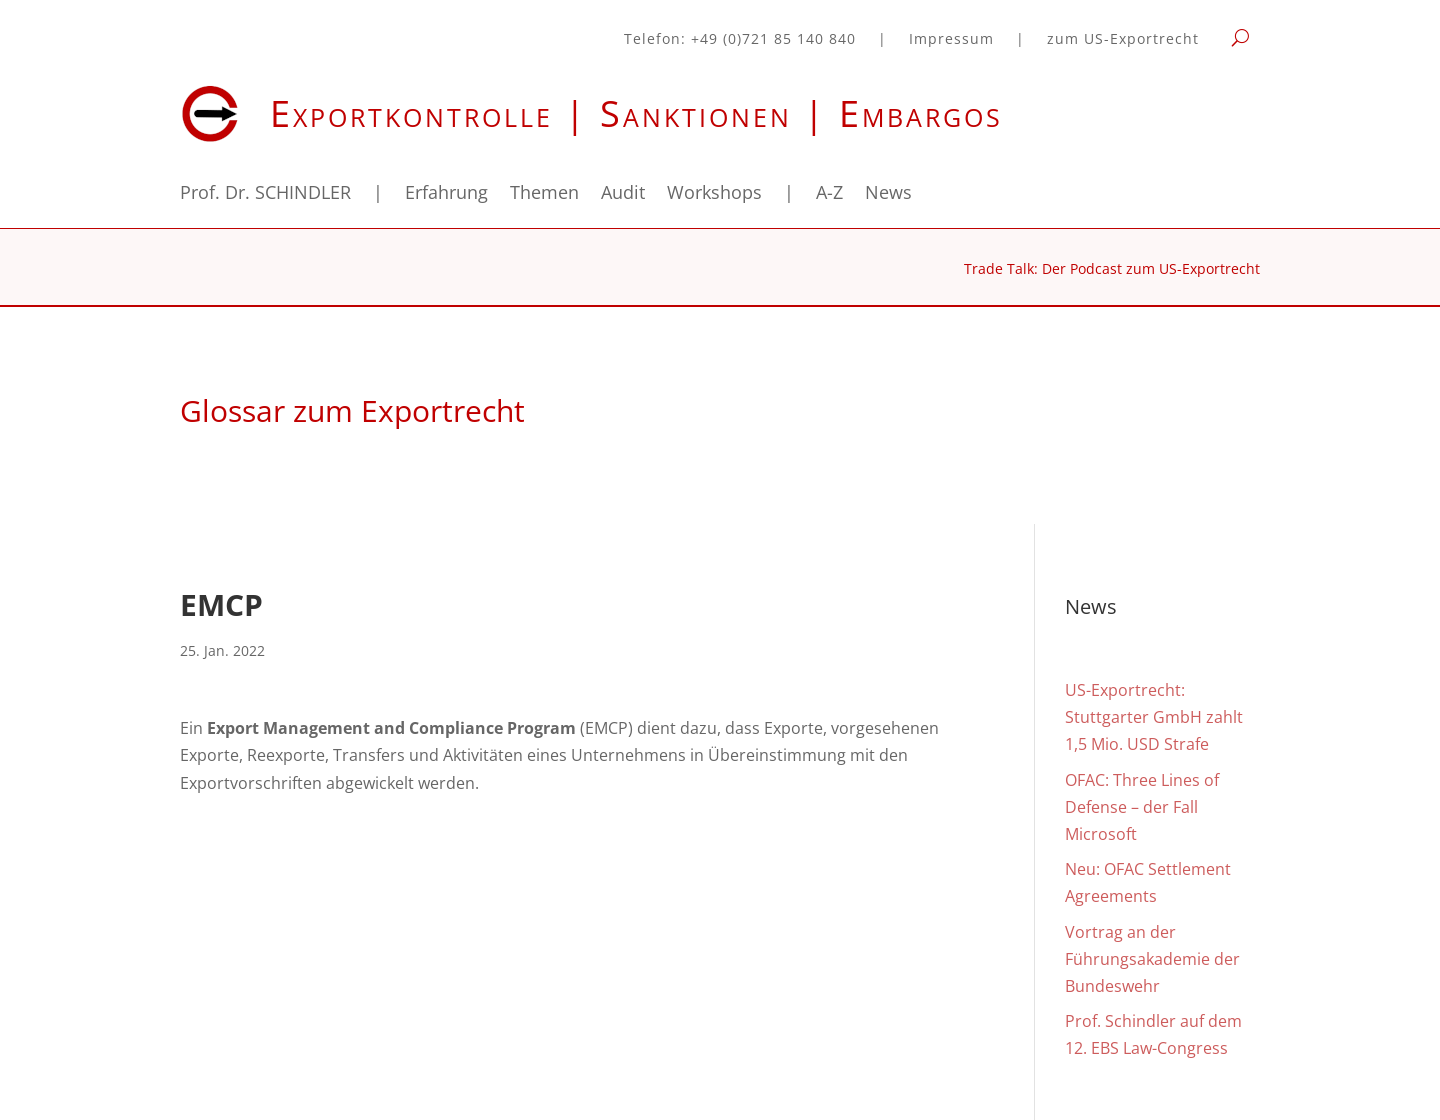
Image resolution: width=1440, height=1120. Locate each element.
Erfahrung (446, 194)
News (888, 194)
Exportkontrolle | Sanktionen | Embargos (636, 113)
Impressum (951, 40)
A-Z (829, 194)
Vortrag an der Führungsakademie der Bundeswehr (1152, 959)
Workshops (714, 194)
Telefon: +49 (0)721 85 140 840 (740, 40)
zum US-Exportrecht (1123, 40)
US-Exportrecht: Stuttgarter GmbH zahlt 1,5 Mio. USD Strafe (1154, 717)
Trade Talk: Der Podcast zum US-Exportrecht (1112, 270)
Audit (623, 194)
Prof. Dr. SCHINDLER (265, 194)
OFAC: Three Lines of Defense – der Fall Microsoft (1142, 807)
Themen (544, 194)
